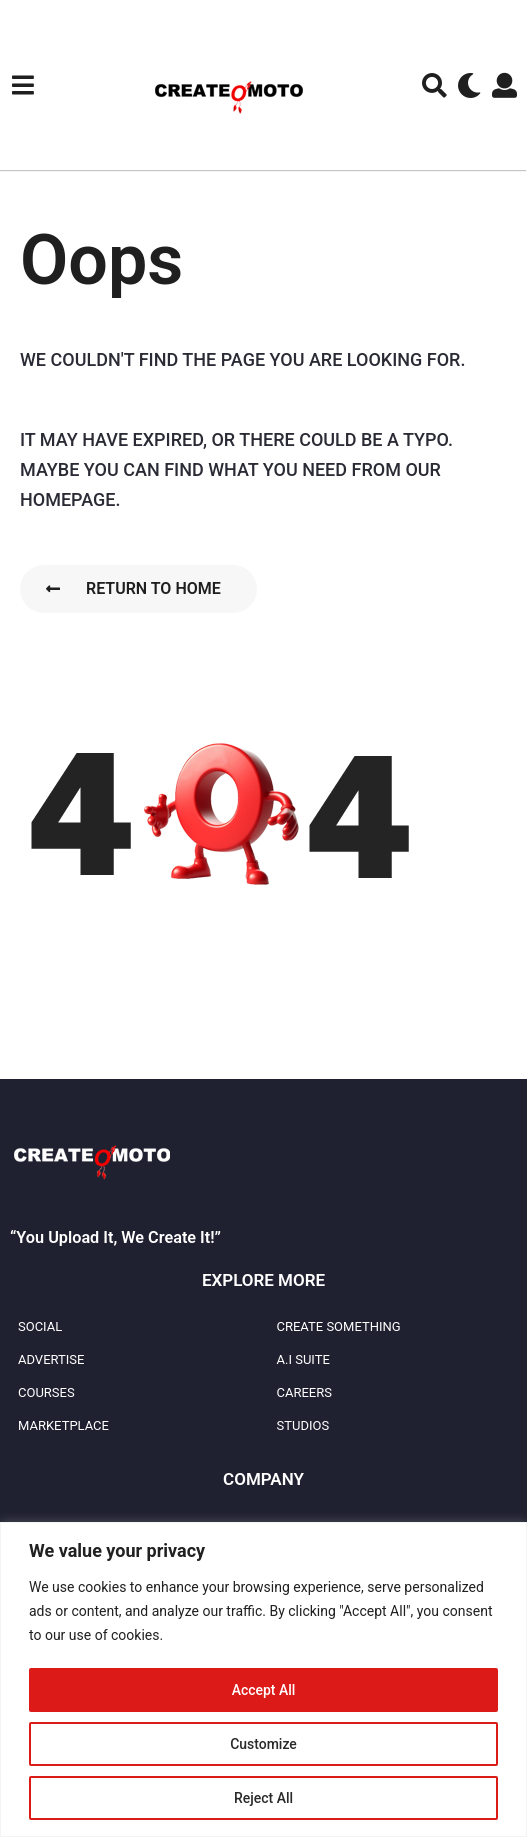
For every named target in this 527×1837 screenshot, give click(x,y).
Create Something (339, 1326)
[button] (22, 85)
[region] (263, 1679)
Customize (263, 1744)
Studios (303, 1425)
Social (40, 1326)
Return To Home (133, 588)
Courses (46, 1392)
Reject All (263, 1798)
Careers (304, 1392)
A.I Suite (303, 1359)
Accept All (264, 1690)
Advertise (51, 1359)
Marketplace (63, 1425)
